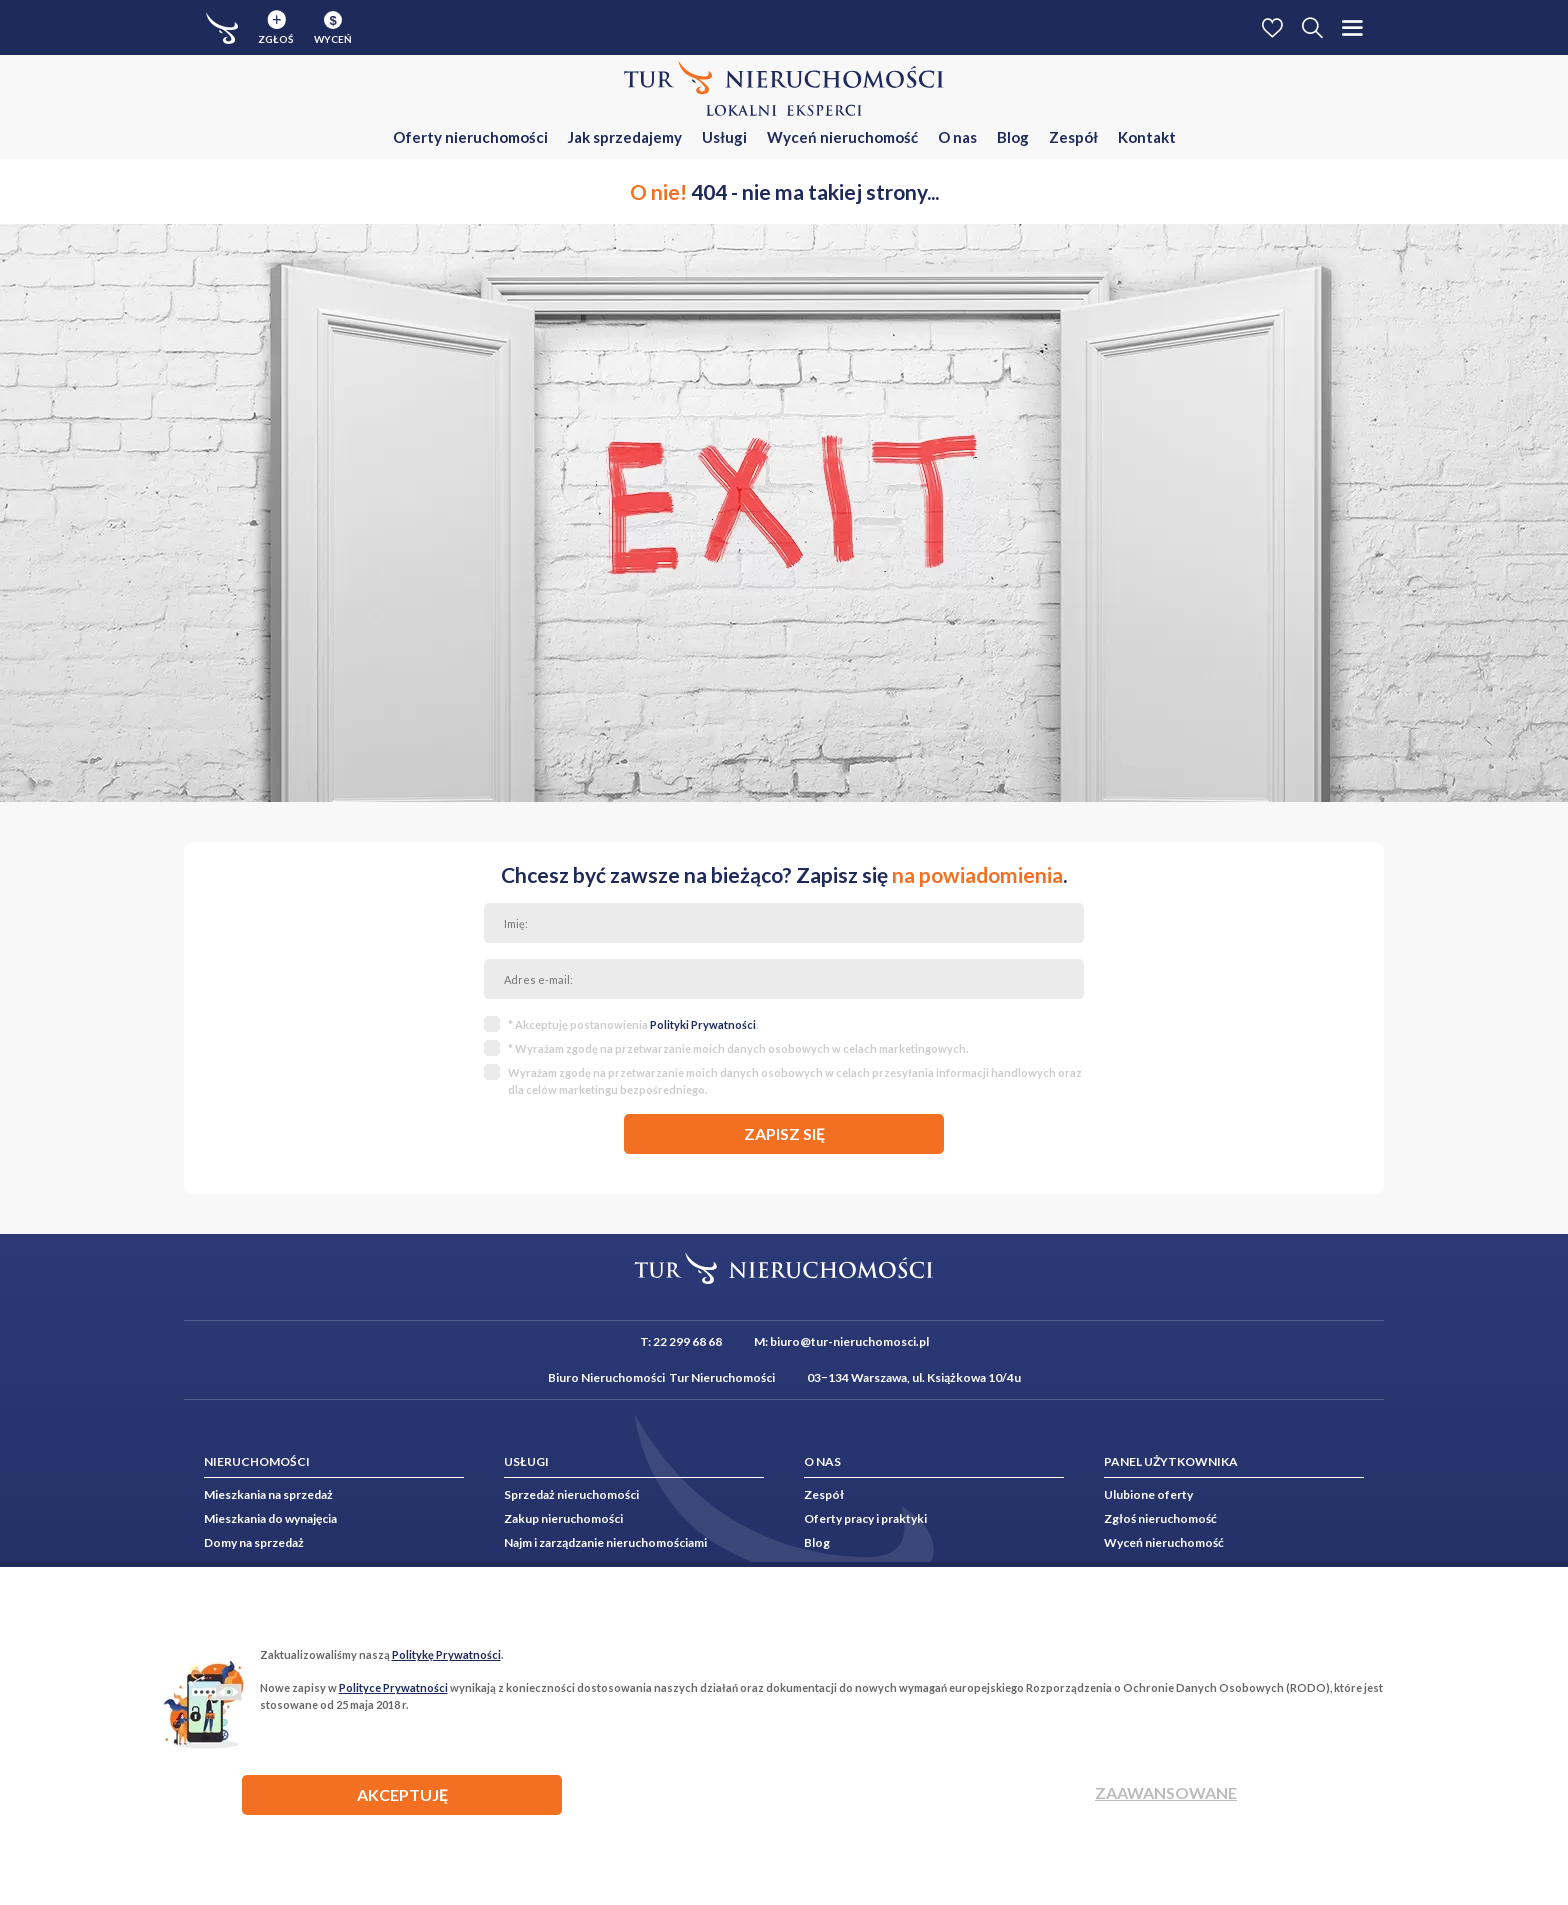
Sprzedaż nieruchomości (571, 1494)
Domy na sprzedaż (254, 1542)
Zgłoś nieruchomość (1160, 1518)
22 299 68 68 (687, 1341)
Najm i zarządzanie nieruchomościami (605, 1542)
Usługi (724, 137)
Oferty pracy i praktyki (865, 1518)
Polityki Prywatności (703, 1024)
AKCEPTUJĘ (402, 1794)
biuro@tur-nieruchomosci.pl (849, 1341)
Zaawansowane (1166, 1792)
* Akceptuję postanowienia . (633, 1024)
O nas (957, 137)
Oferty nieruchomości (470, 137)
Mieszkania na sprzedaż (268, 1494)
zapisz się (784, 1133)
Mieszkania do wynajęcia (270, 1518)
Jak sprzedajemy (625, 137)
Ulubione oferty (1148, 1494)
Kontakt (1147, 137)
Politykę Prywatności (446, 1654)
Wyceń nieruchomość (842, 137)
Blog (1013, 137)
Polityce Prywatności (393, 1687)
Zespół (1073, 137)
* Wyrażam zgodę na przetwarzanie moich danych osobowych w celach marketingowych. (738, 1048)
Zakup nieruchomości (563, 1518)
